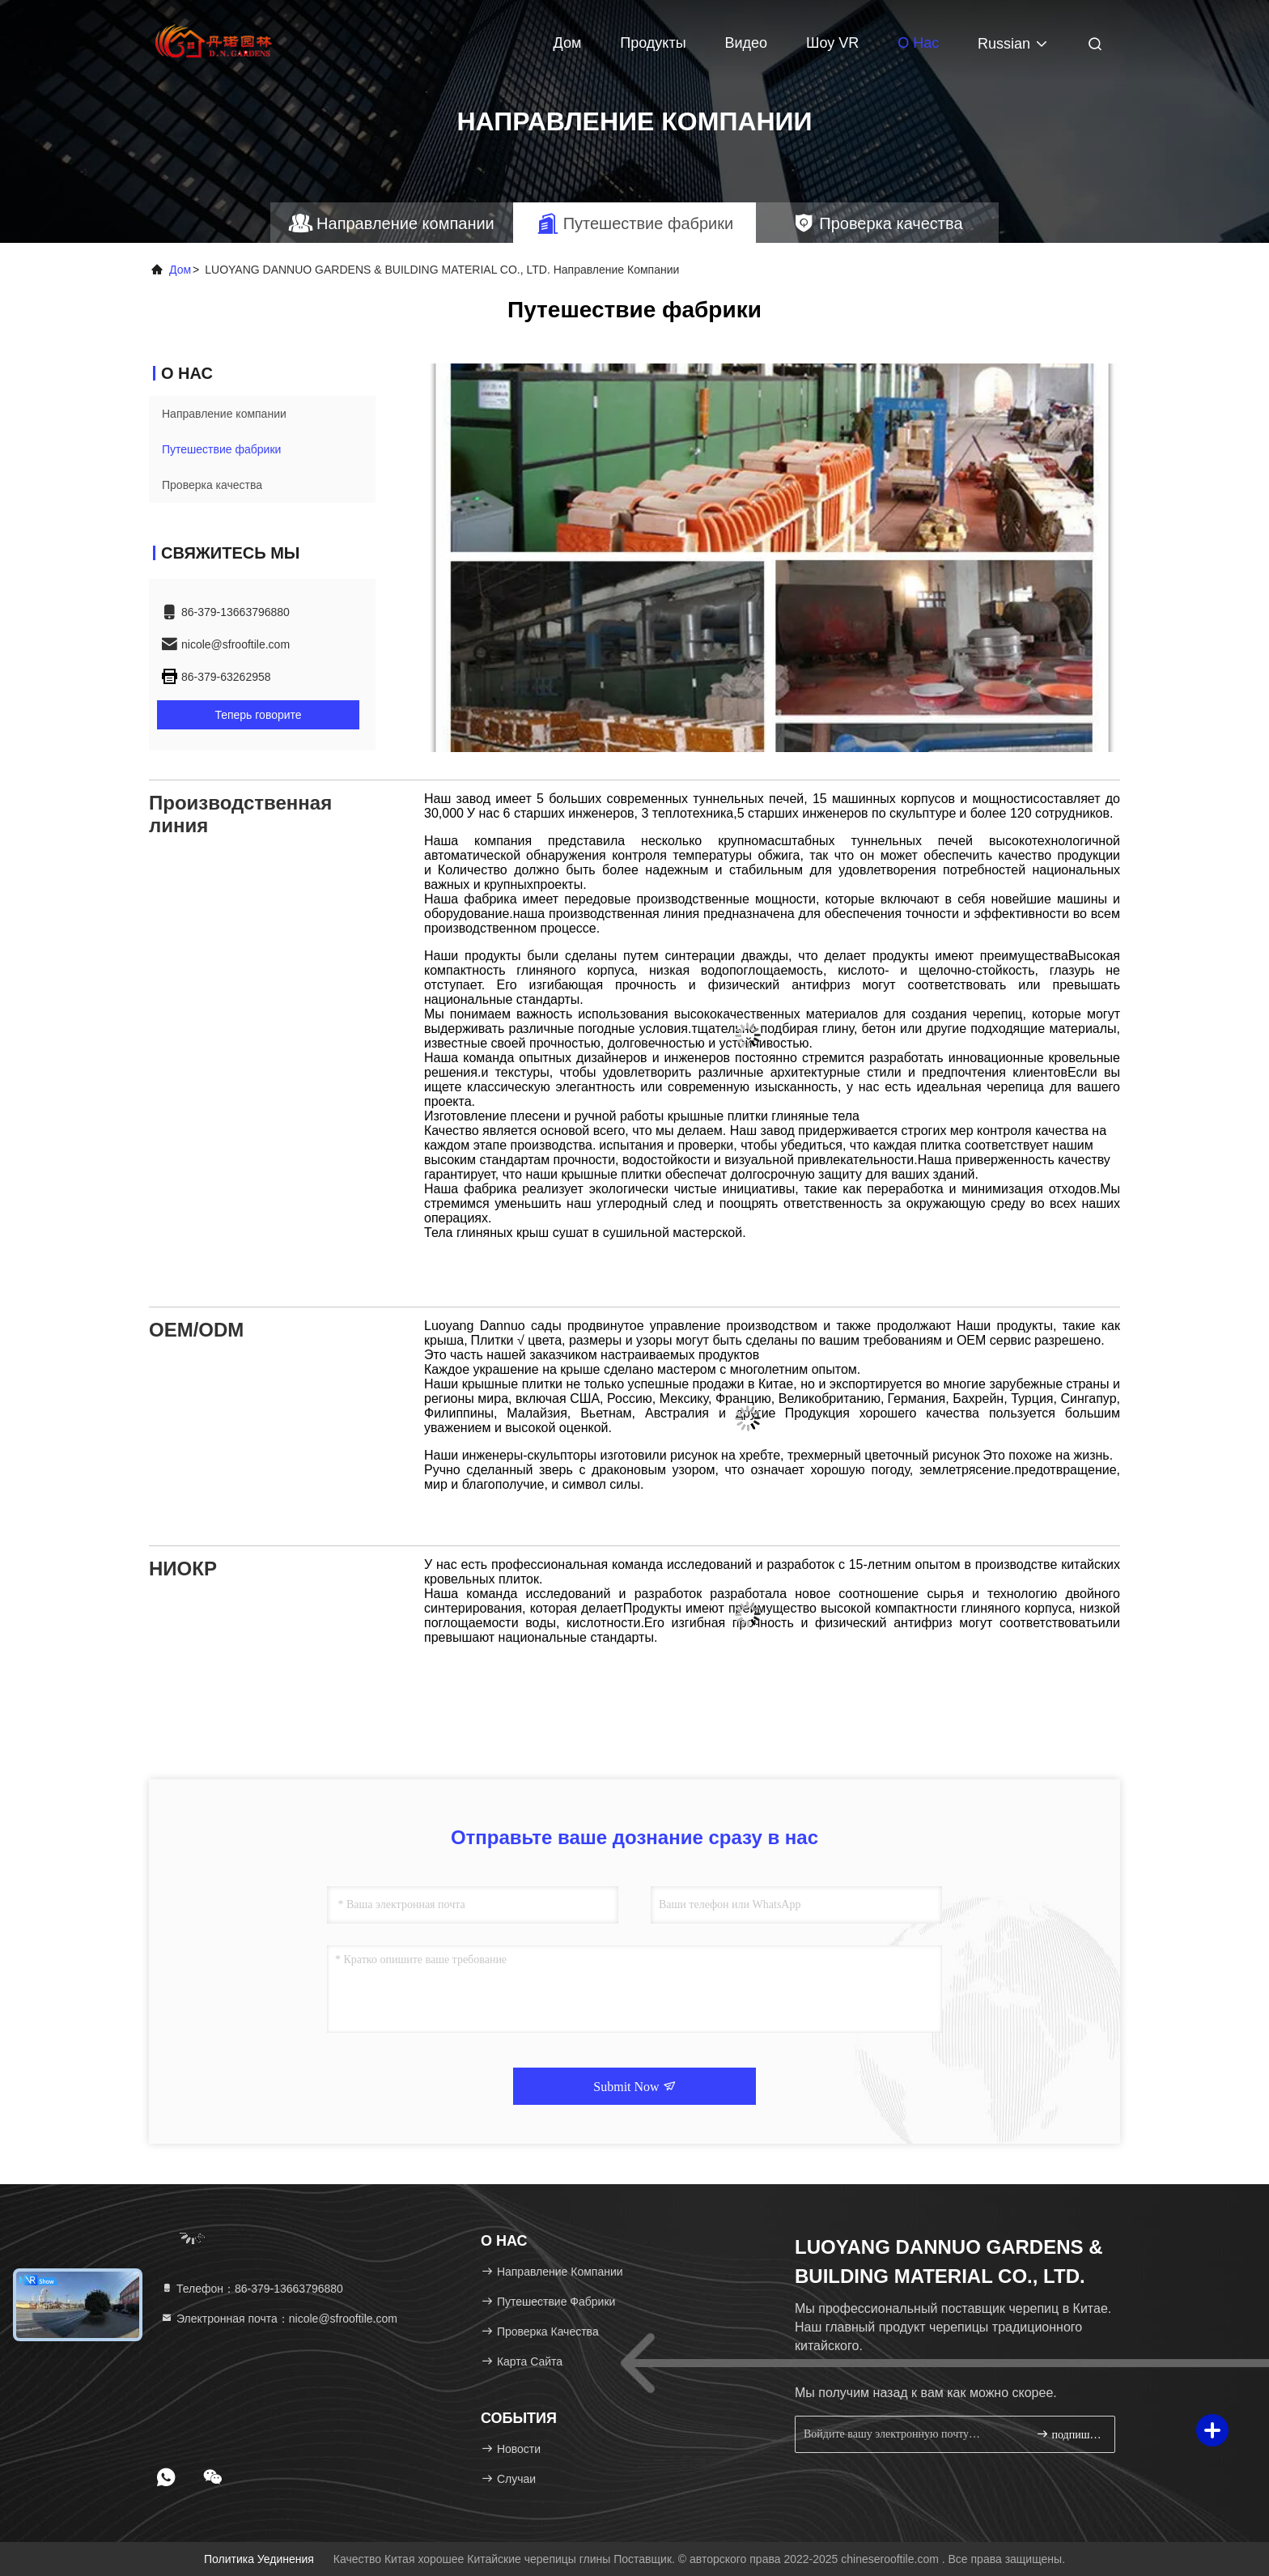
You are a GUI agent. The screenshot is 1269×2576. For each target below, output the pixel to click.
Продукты (652, 43)
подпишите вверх (1068, 2434)
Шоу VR (832, 43)
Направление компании (224, 413)
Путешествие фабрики (221, 449)
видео (745, 43)
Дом (568, 43)
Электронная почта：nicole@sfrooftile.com (278, 2318)
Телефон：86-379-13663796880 (251, 2288)
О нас (918, 43)
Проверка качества (212, 484)
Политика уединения (259, 2559)
